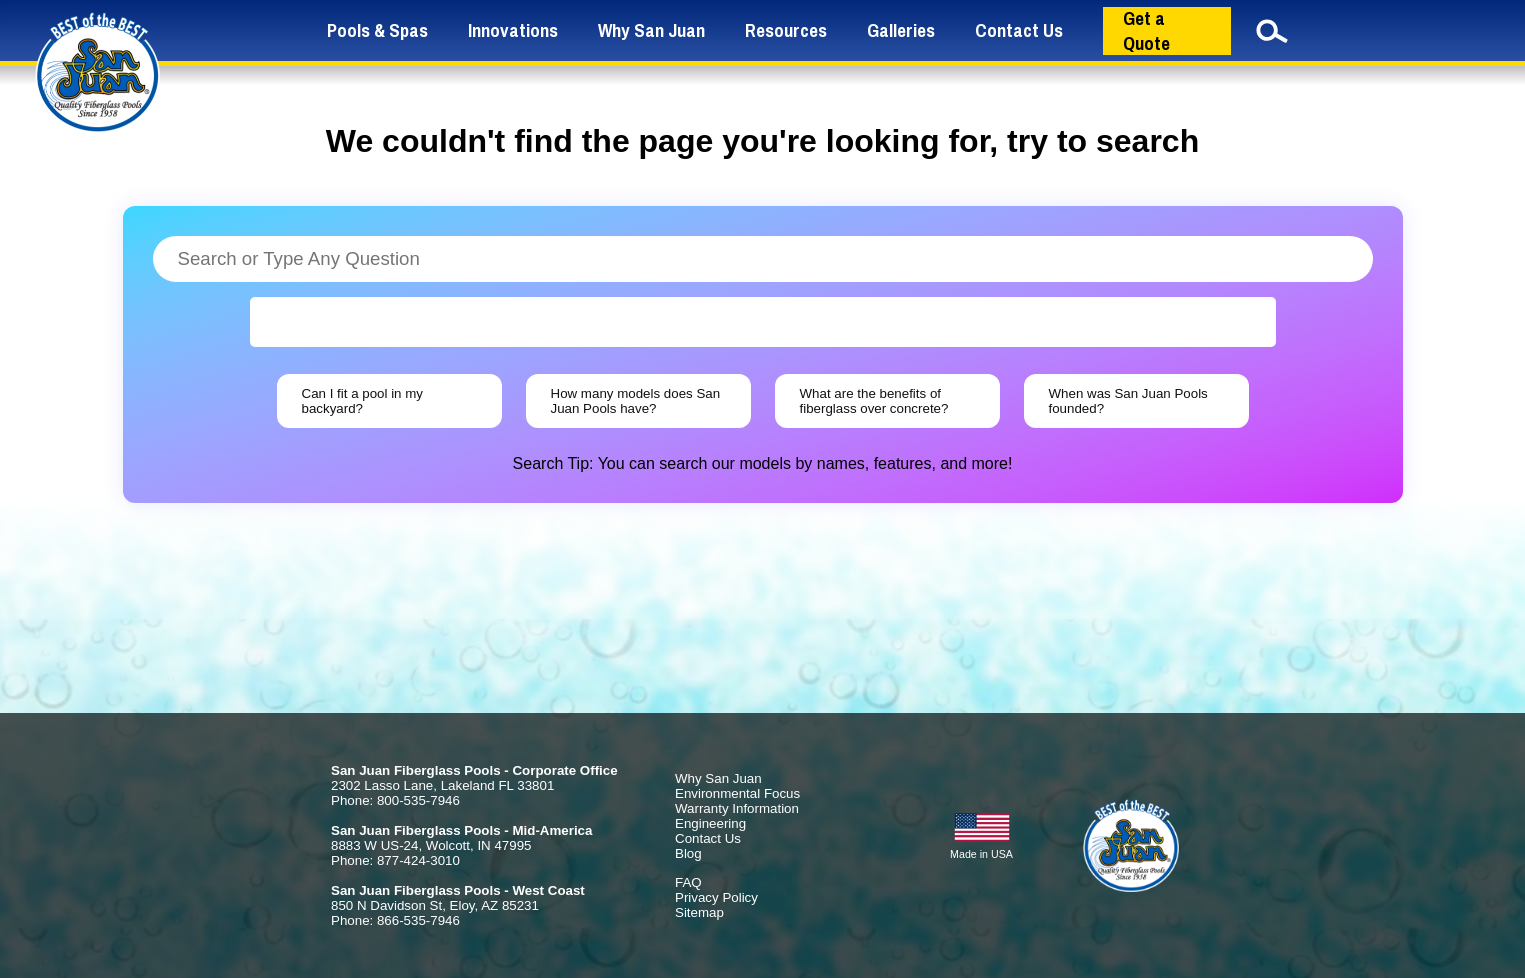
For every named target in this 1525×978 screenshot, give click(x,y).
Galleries (901, 30)
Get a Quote (1146, 31)
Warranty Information (737, 808)
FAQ (688, 882)
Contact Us (1019, 30)
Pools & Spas (377, 30)
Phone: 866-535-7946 (395, 920)
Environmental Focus (737, 793)
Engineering (710, 823)
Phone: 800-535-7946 (395, 800)
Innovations (513, 30)
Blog (688, 853)
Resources (786, 30)
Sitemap (699, 912)
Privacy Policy (716, 897)
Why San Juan (651, 30)
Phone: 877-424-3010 (395, 860)
